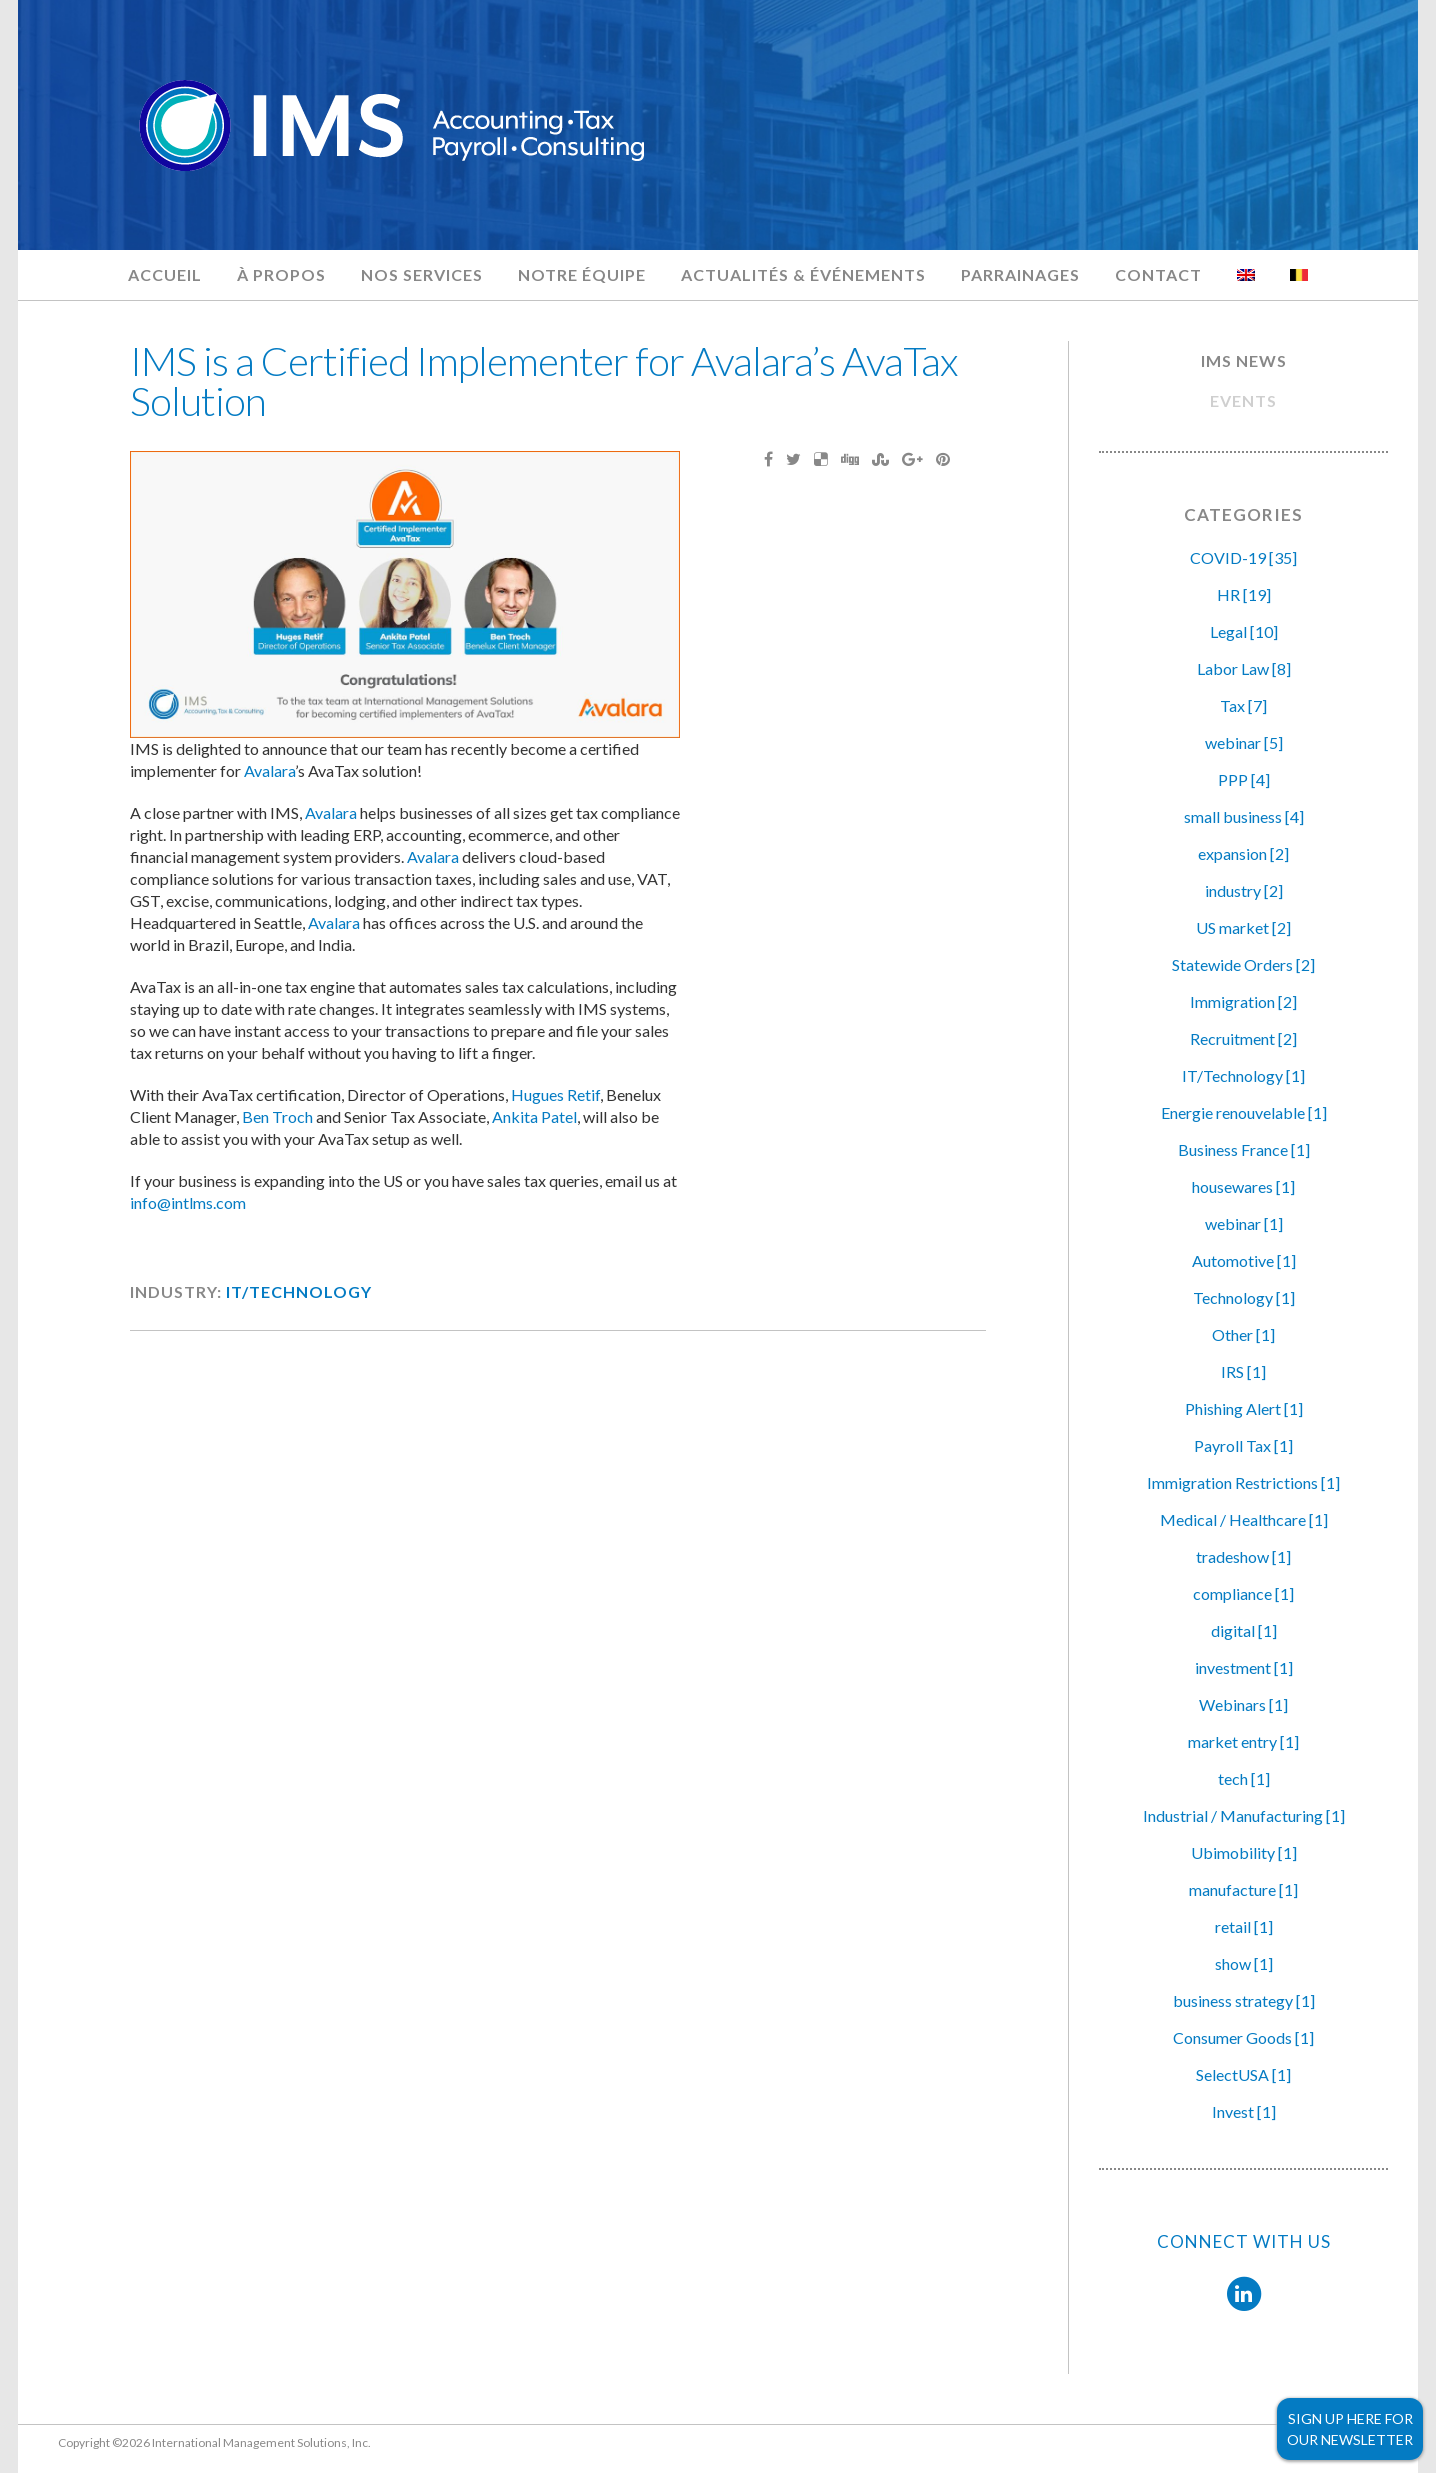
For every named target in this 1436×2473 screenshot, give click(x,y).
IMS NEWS (1244, 360)
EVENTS (1243, 400)
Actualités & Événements (803, 274)
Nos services (422, 274)
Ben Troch (277, 1116)
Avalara (269, 770)
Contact (1158, 274)
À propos (281, 274)
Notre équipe (582, 274)
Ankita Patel (534, 1116)
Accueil (165, 274)
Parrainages (1020, 274)
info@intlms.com (188, 1202)
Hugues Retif (555, 1094)
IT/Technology (299, 1291)
